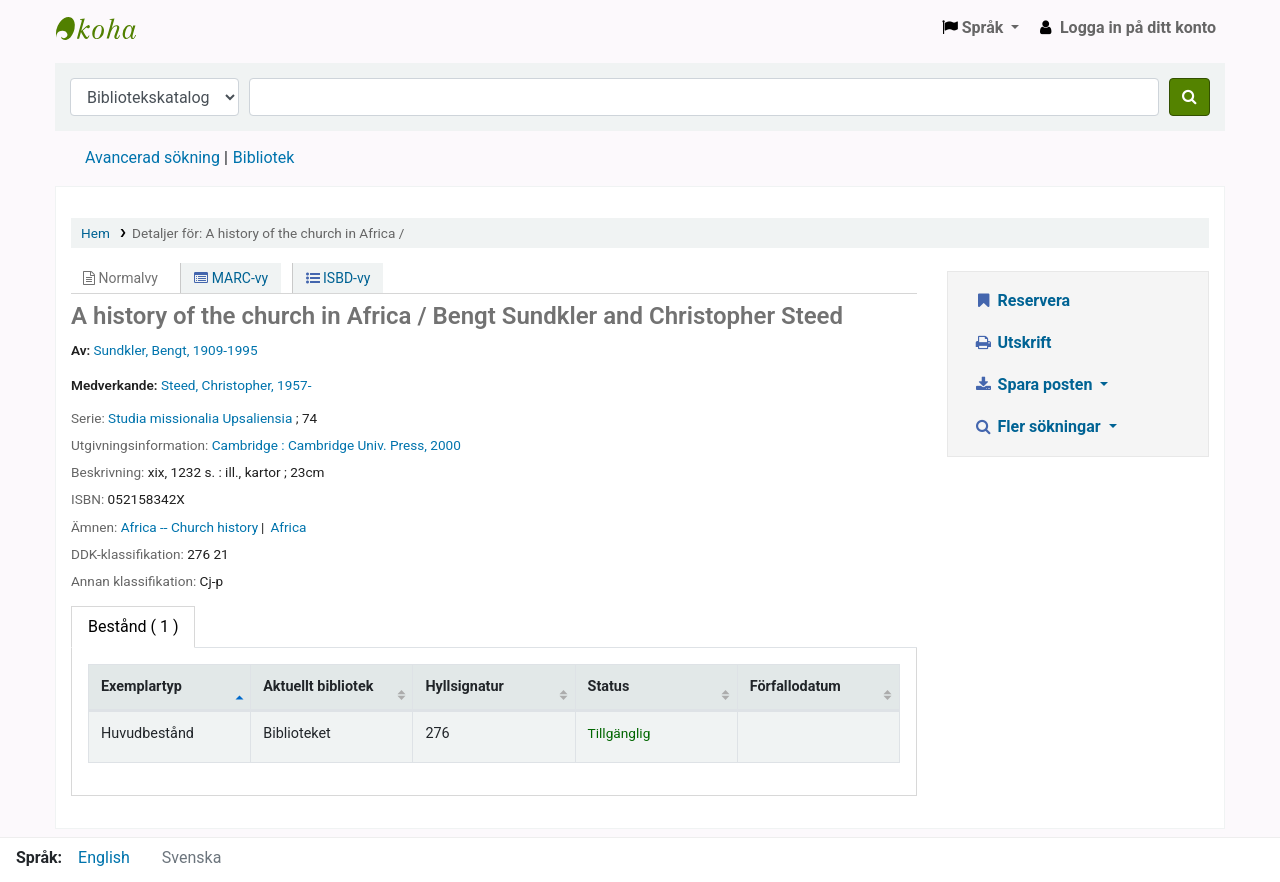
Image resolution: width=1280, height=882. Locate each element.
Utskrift (1012, 342)
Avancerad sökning (152, 157)
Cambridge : (248, 445)
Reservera (1021, 300)
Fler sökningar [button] (1039, 426)
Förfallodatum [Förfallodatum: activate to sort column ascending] (795, 686)
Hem (95, 233)
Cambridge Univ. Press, (357, 445)
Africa (288, 527)
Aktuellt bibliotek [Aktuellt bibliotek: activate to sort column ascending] (318, 686)
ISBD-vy (338, 278)
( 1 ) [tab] (133, 626)
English (104, 857)
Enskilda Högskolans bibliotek (106, 28)
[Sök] (1189, 97)
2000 (445, 445)
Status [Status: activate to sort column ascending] (609, 686)
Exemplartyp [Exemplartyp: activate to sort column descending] (141, 686)
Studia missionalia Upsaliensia (200, 418)
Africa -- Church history (190, 527)
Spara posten (1034, 384)
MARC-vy (231, 278)
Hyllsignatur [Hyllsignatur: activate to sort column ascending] (464, 686)
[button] (981, 28)
